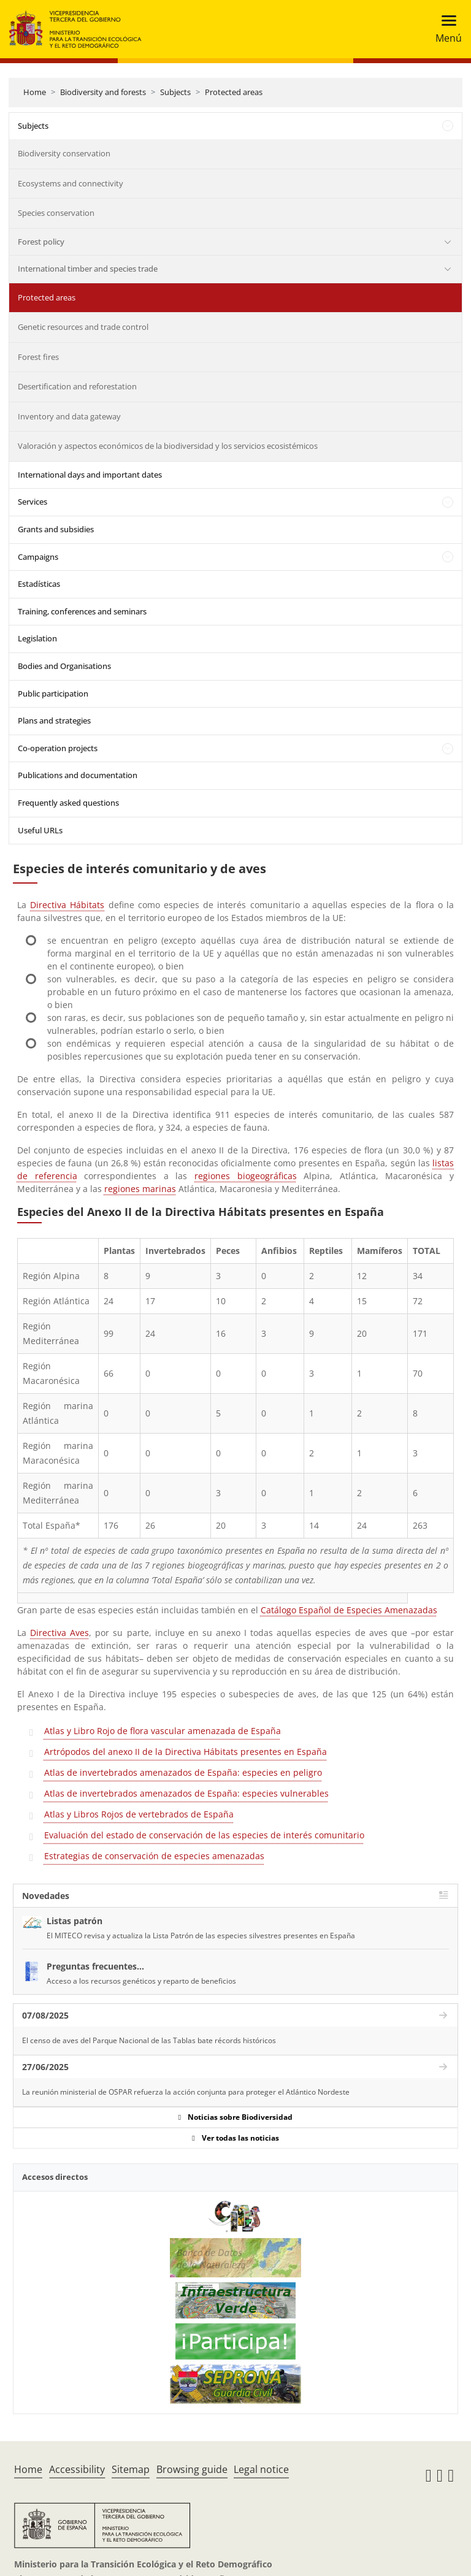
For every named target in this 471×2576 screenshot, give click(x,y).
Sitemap (131, 2469)
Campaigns (38, 556)
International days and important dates (90, 474)
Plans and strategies (54, 720)
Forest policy (41, 241)
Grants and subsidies (56, 529)
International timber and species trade (88, 268)
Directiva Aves (59, 1632)
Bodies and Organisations (64, 665)
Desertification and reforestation (77, 386)
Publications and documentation (77, 775)
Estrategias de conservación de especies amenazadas (154, 1856)
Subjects (175, 91)
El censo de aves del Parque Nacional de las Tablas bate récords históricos (149, 2040)
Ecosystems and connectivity (70, 183)
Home (34, 91)
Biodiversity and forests (103, 91)
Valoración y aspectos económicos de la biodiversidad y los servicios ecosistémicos (168, 445)
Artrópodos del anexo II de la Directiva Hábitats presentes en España (185, 1751)
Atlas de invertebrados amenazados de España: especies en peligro (183, 1772)
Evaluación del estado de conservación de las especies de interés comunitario (204, 1835)
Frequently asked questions (68, 802)
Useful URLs (40, 830)
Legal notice (261, 2469)
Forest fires (38, 356)
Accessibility (77, 2469)
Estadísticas (39, 583)
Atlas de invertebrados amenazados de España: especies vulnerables (186, 1793)
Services (32, 501)
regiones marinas (140, 1188)
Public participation (53, 693)
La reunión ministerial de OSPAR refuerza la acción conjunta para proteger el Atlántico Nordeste (186, 2092)
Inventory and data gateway (69, 416)
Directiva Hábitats (67, 905)
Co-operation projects (58, 748)
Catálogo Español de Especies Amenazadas (349, 1610)
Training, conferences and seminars (82, 611)
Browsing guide (192, 2469)
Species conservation (56, 212)
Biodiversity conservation (64, 153)
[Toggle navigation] (444, 29)
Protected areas (233, 91)
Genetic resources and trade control (83, 326)
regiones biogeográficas (245, 1176)
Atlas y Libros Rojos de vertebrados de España (139, 1814)
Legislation (37, 638)
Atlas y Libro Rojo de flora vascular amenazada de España (162, 1731)
